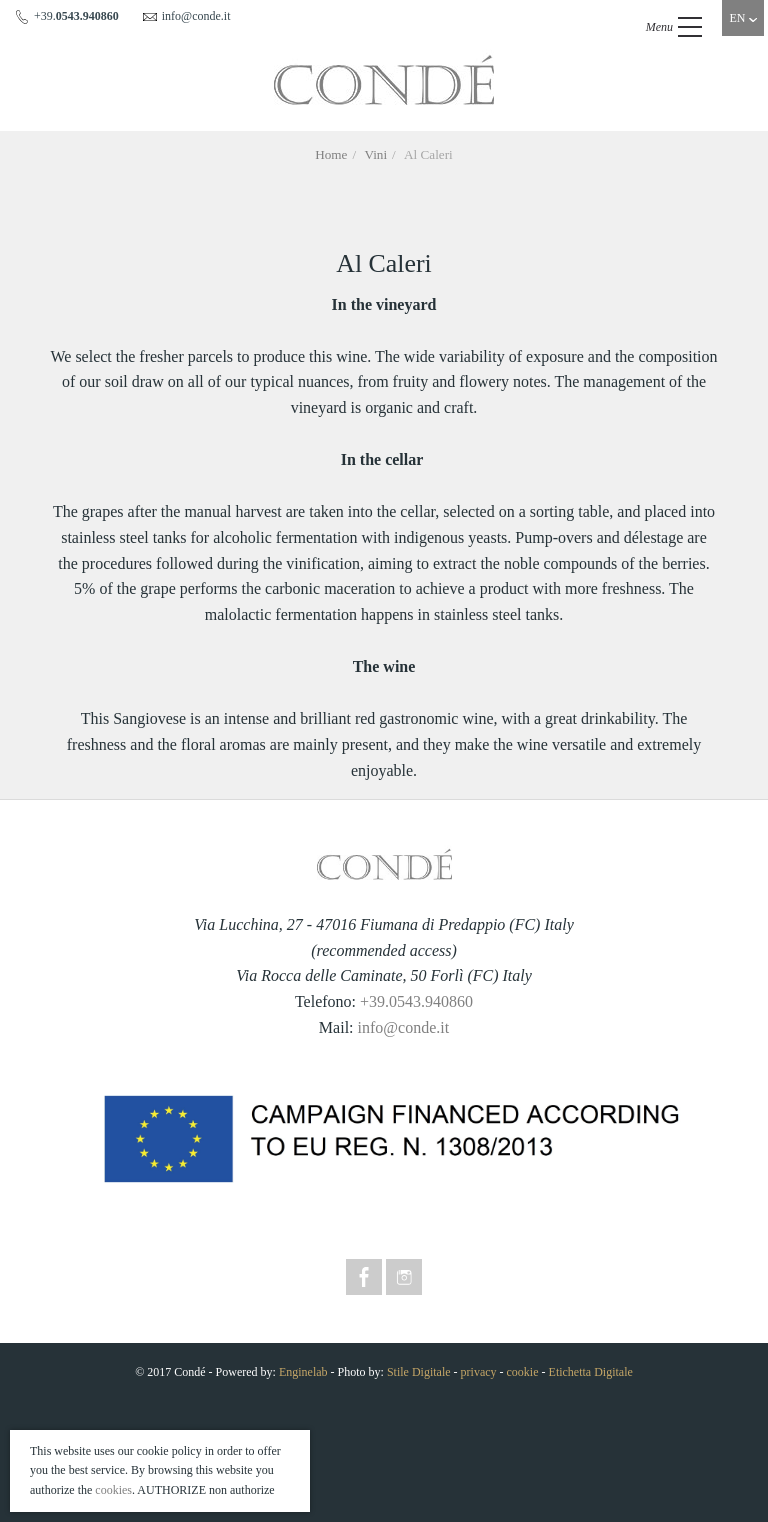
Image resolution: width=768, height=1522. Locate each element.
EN (743, 18)
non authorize (242, 1490)
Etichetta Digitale (591, 1372)
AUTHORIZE (171, 1490)
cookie (523, 1372)
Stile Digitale (419, 1372)
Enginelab (303, 1372)
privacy (479, 1372)
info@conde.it (404, 1027)
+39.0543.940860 (416, 1001)
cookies (113, 1490)
